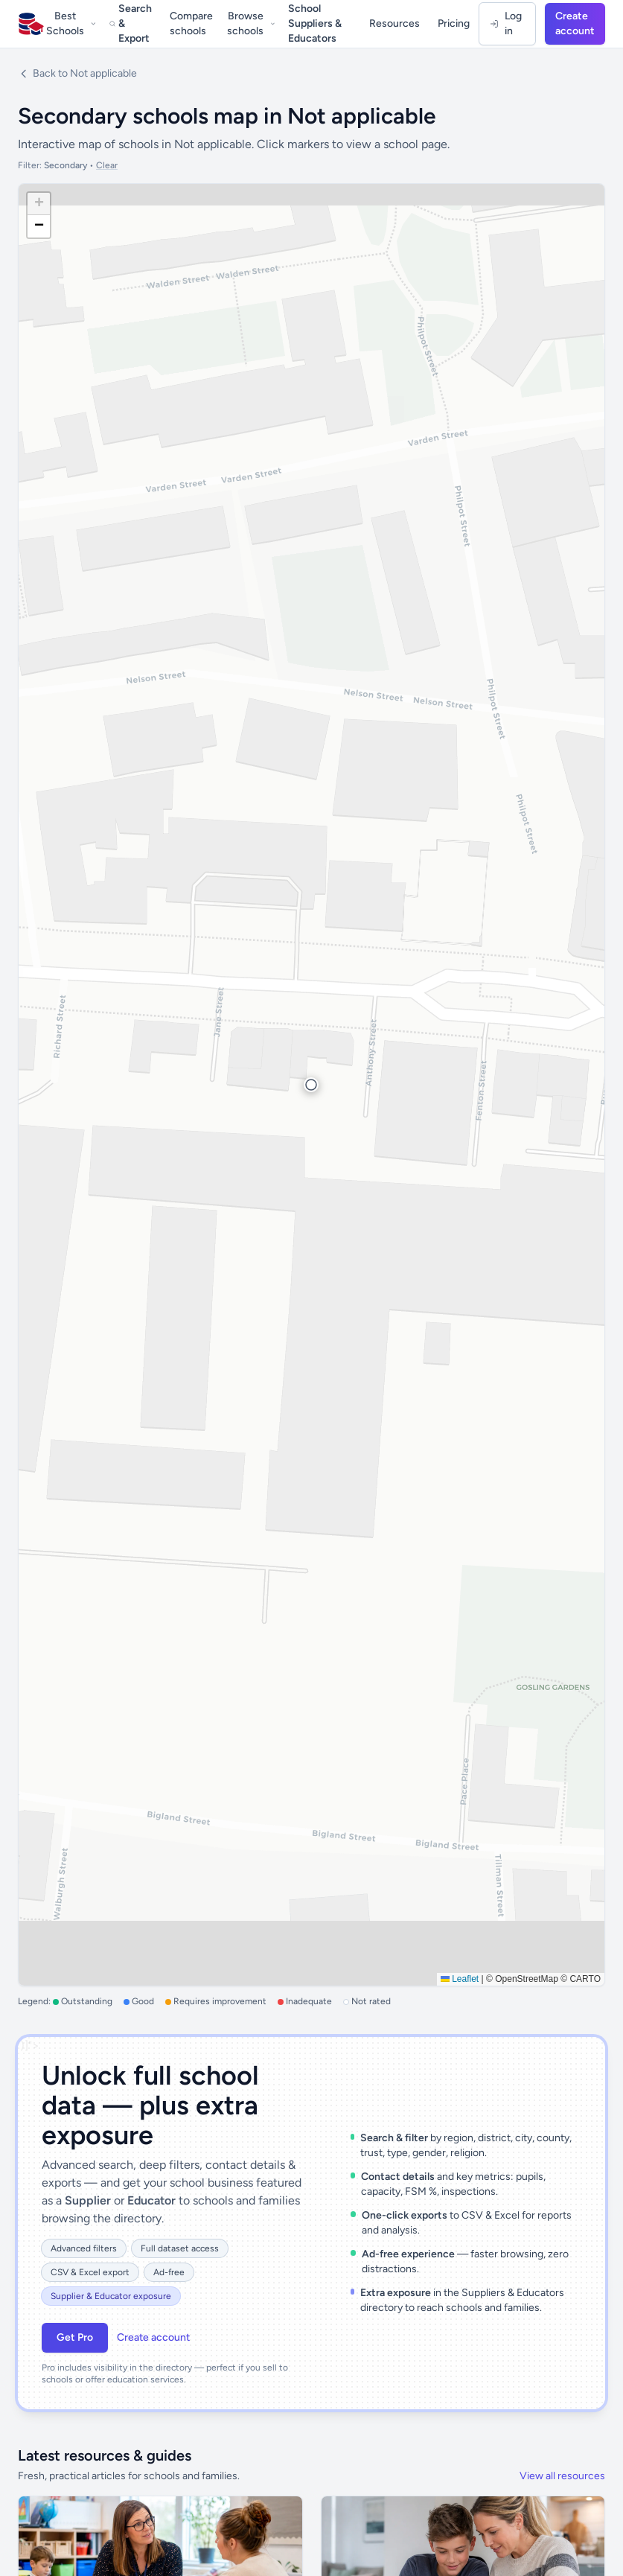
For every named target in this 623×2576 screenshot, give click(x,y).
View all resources (562, 2476)
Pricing (454, 23)
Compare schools (191, 23)
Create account (575, 23)
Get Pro (75, 2337)
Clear (107, 165)
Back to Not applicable (77, 73)
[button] (311, 1085)
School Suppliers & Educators (315, 23)
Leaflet (460, 1979)
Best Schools (71, 23)
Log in (506, 23)
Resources (394, 23)
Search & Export (130, 23)
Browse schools (251, 23)
